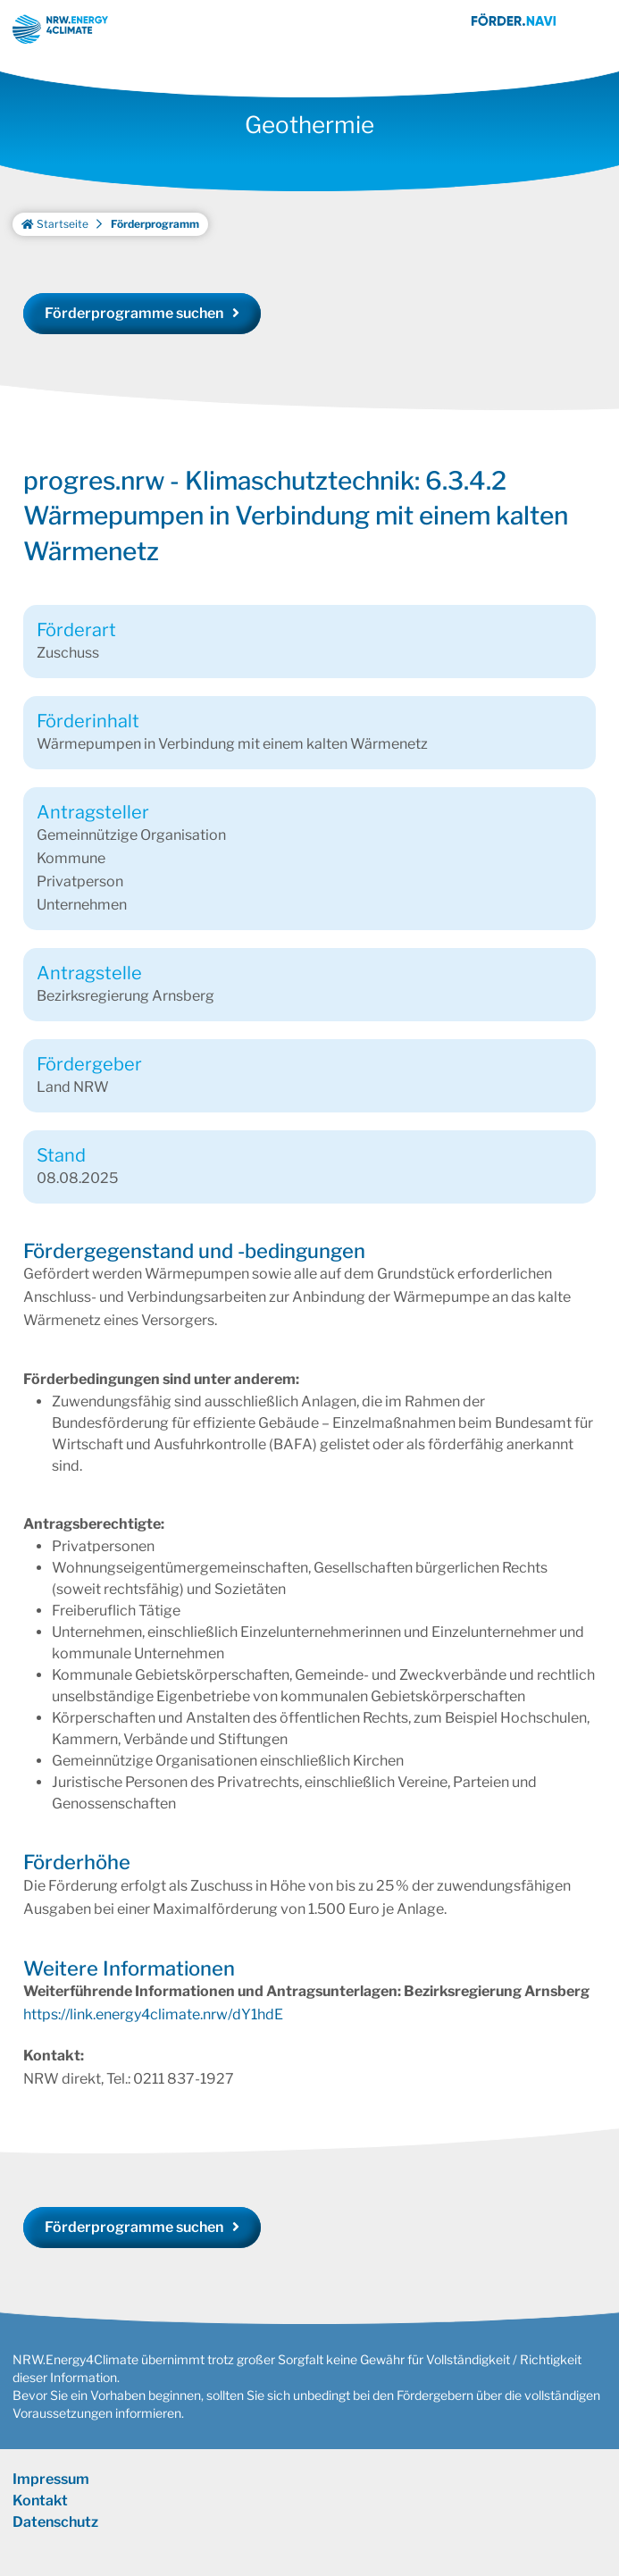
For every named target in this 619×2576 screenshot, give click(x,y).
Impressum (51, 2502)
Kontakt (40, 2523)
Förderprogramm (155, 247)
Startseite (54, 247)
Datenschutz (55, 2545)
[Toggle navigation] (592, 28)
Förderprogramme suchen (134, 336)
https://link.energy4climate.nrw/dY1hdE (153, 2037)
